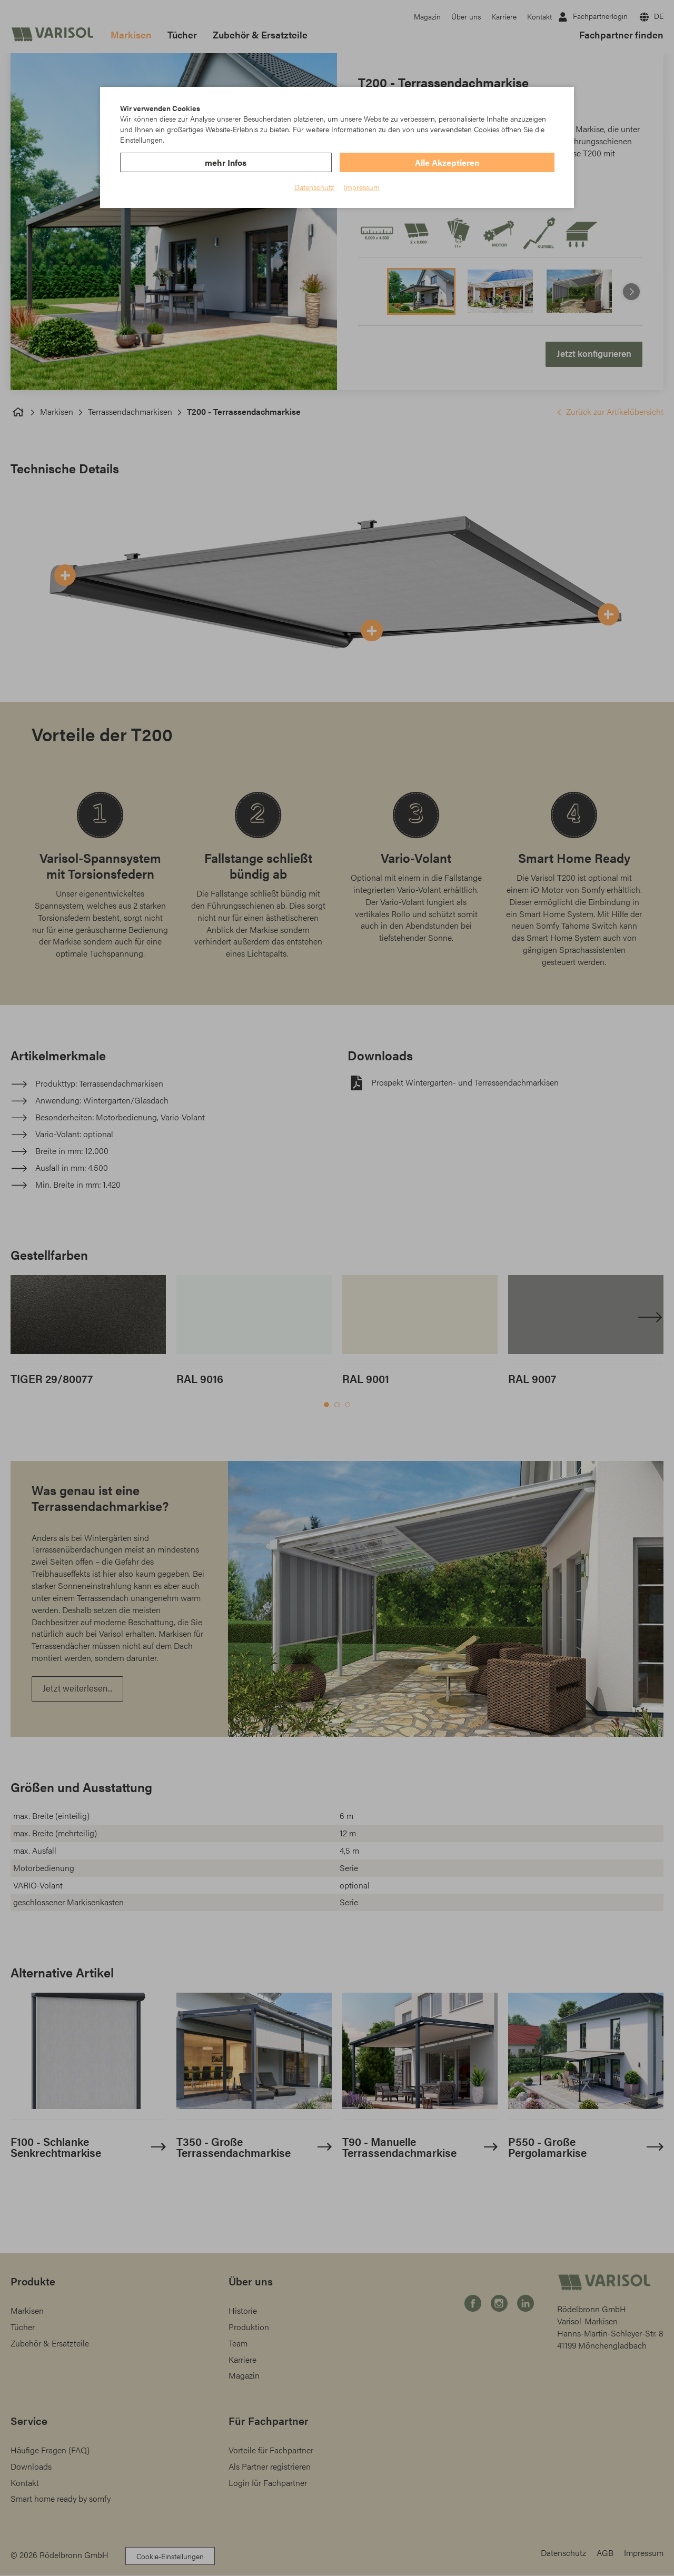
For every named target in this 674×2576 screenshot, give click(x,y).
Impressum (362, 187)
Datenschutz (314, 187)
